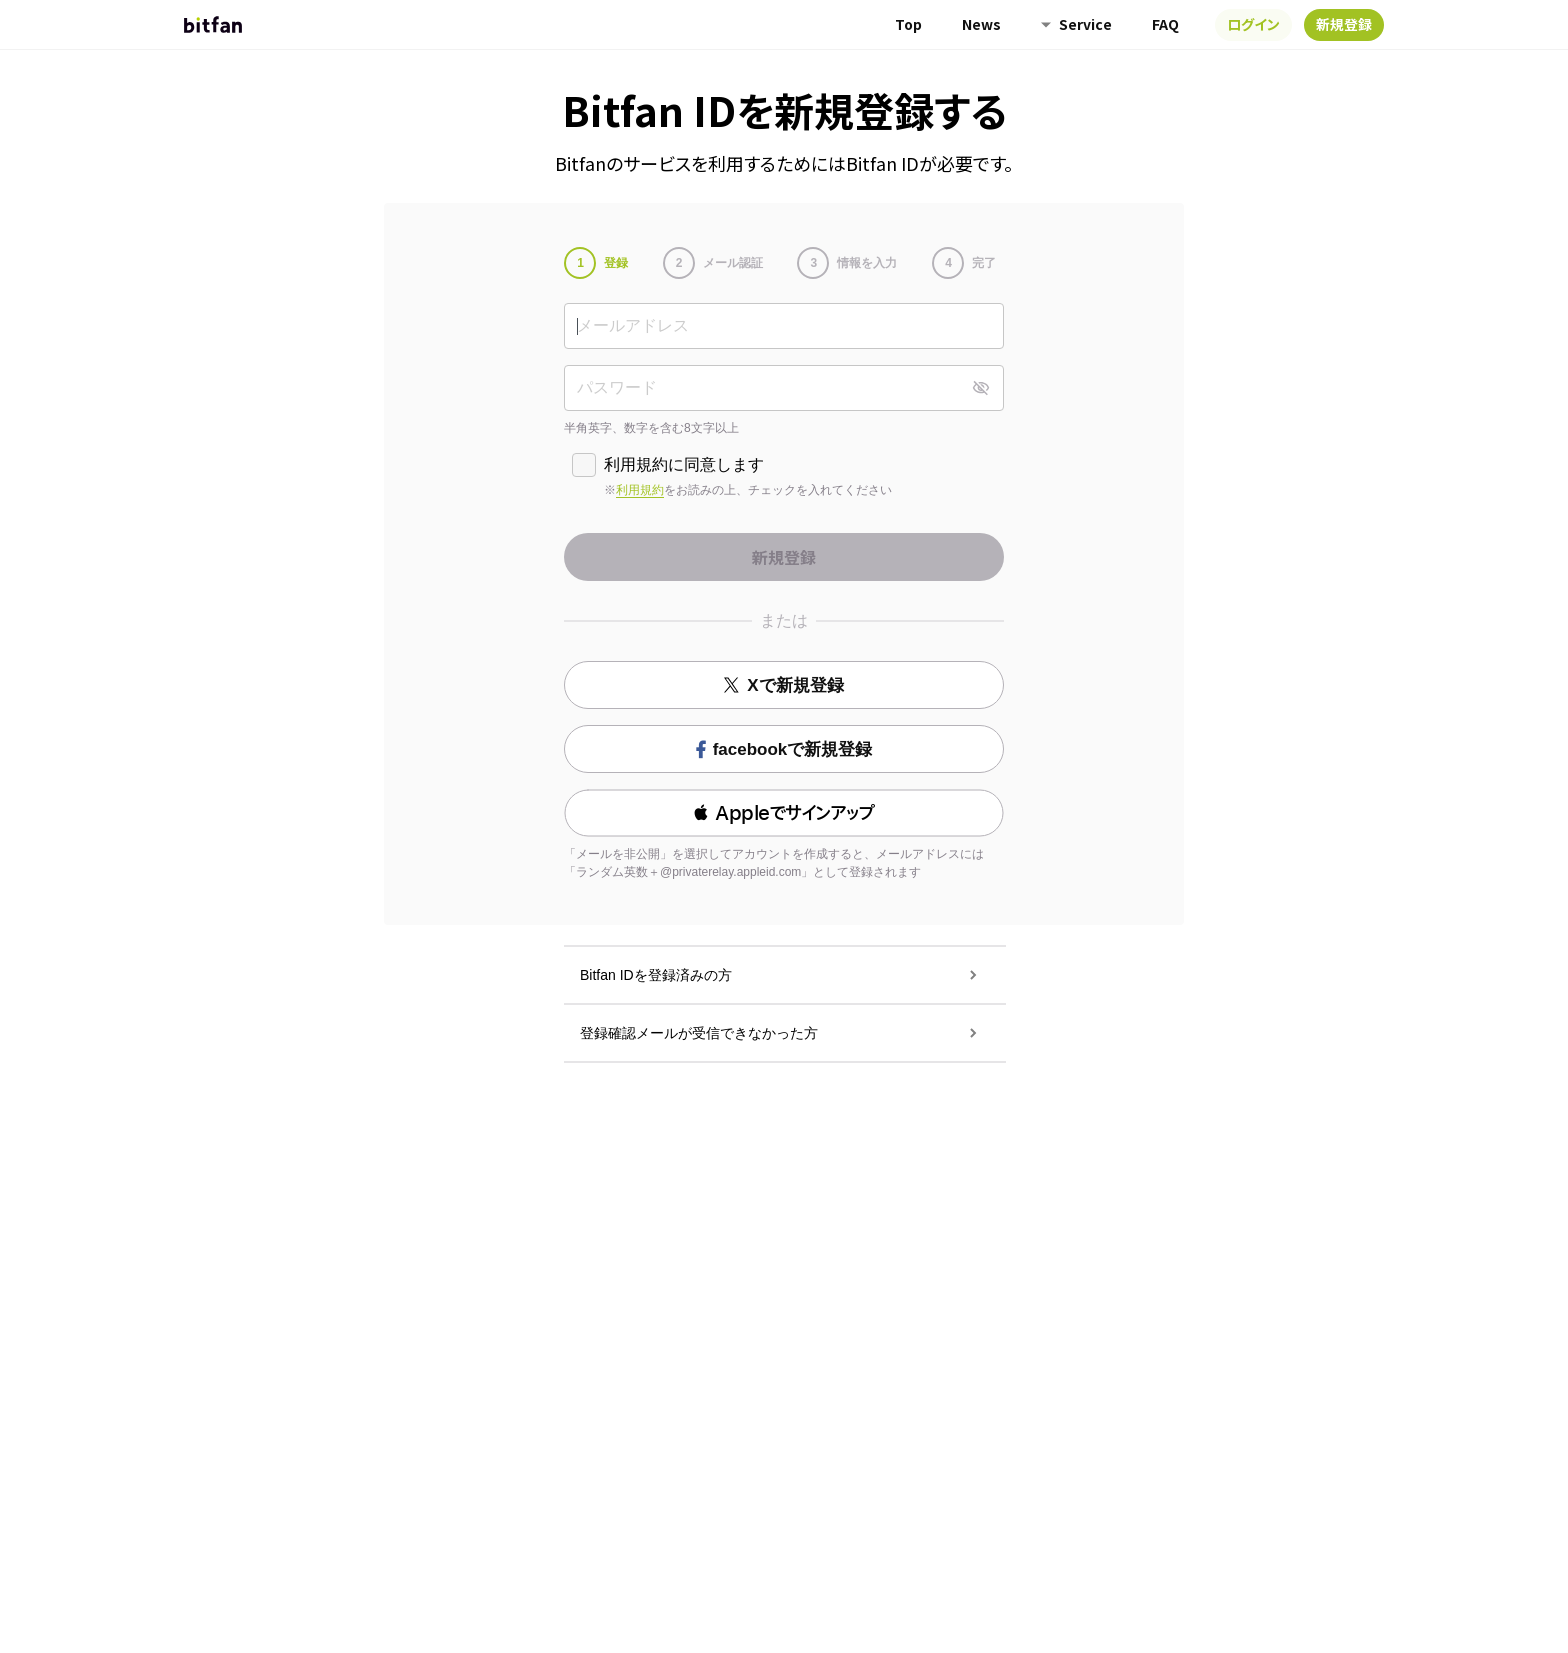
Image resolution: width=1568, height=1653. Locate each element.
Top (908, 24)
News (981, 24)
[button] (784, 813)
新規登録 (1344, 24)
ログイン (1253, 24)
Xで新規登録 (783, 685)
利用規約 (640, 490)
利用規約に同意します (684, 464)
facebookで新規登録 (784, 749)
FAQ (1165, 24)
